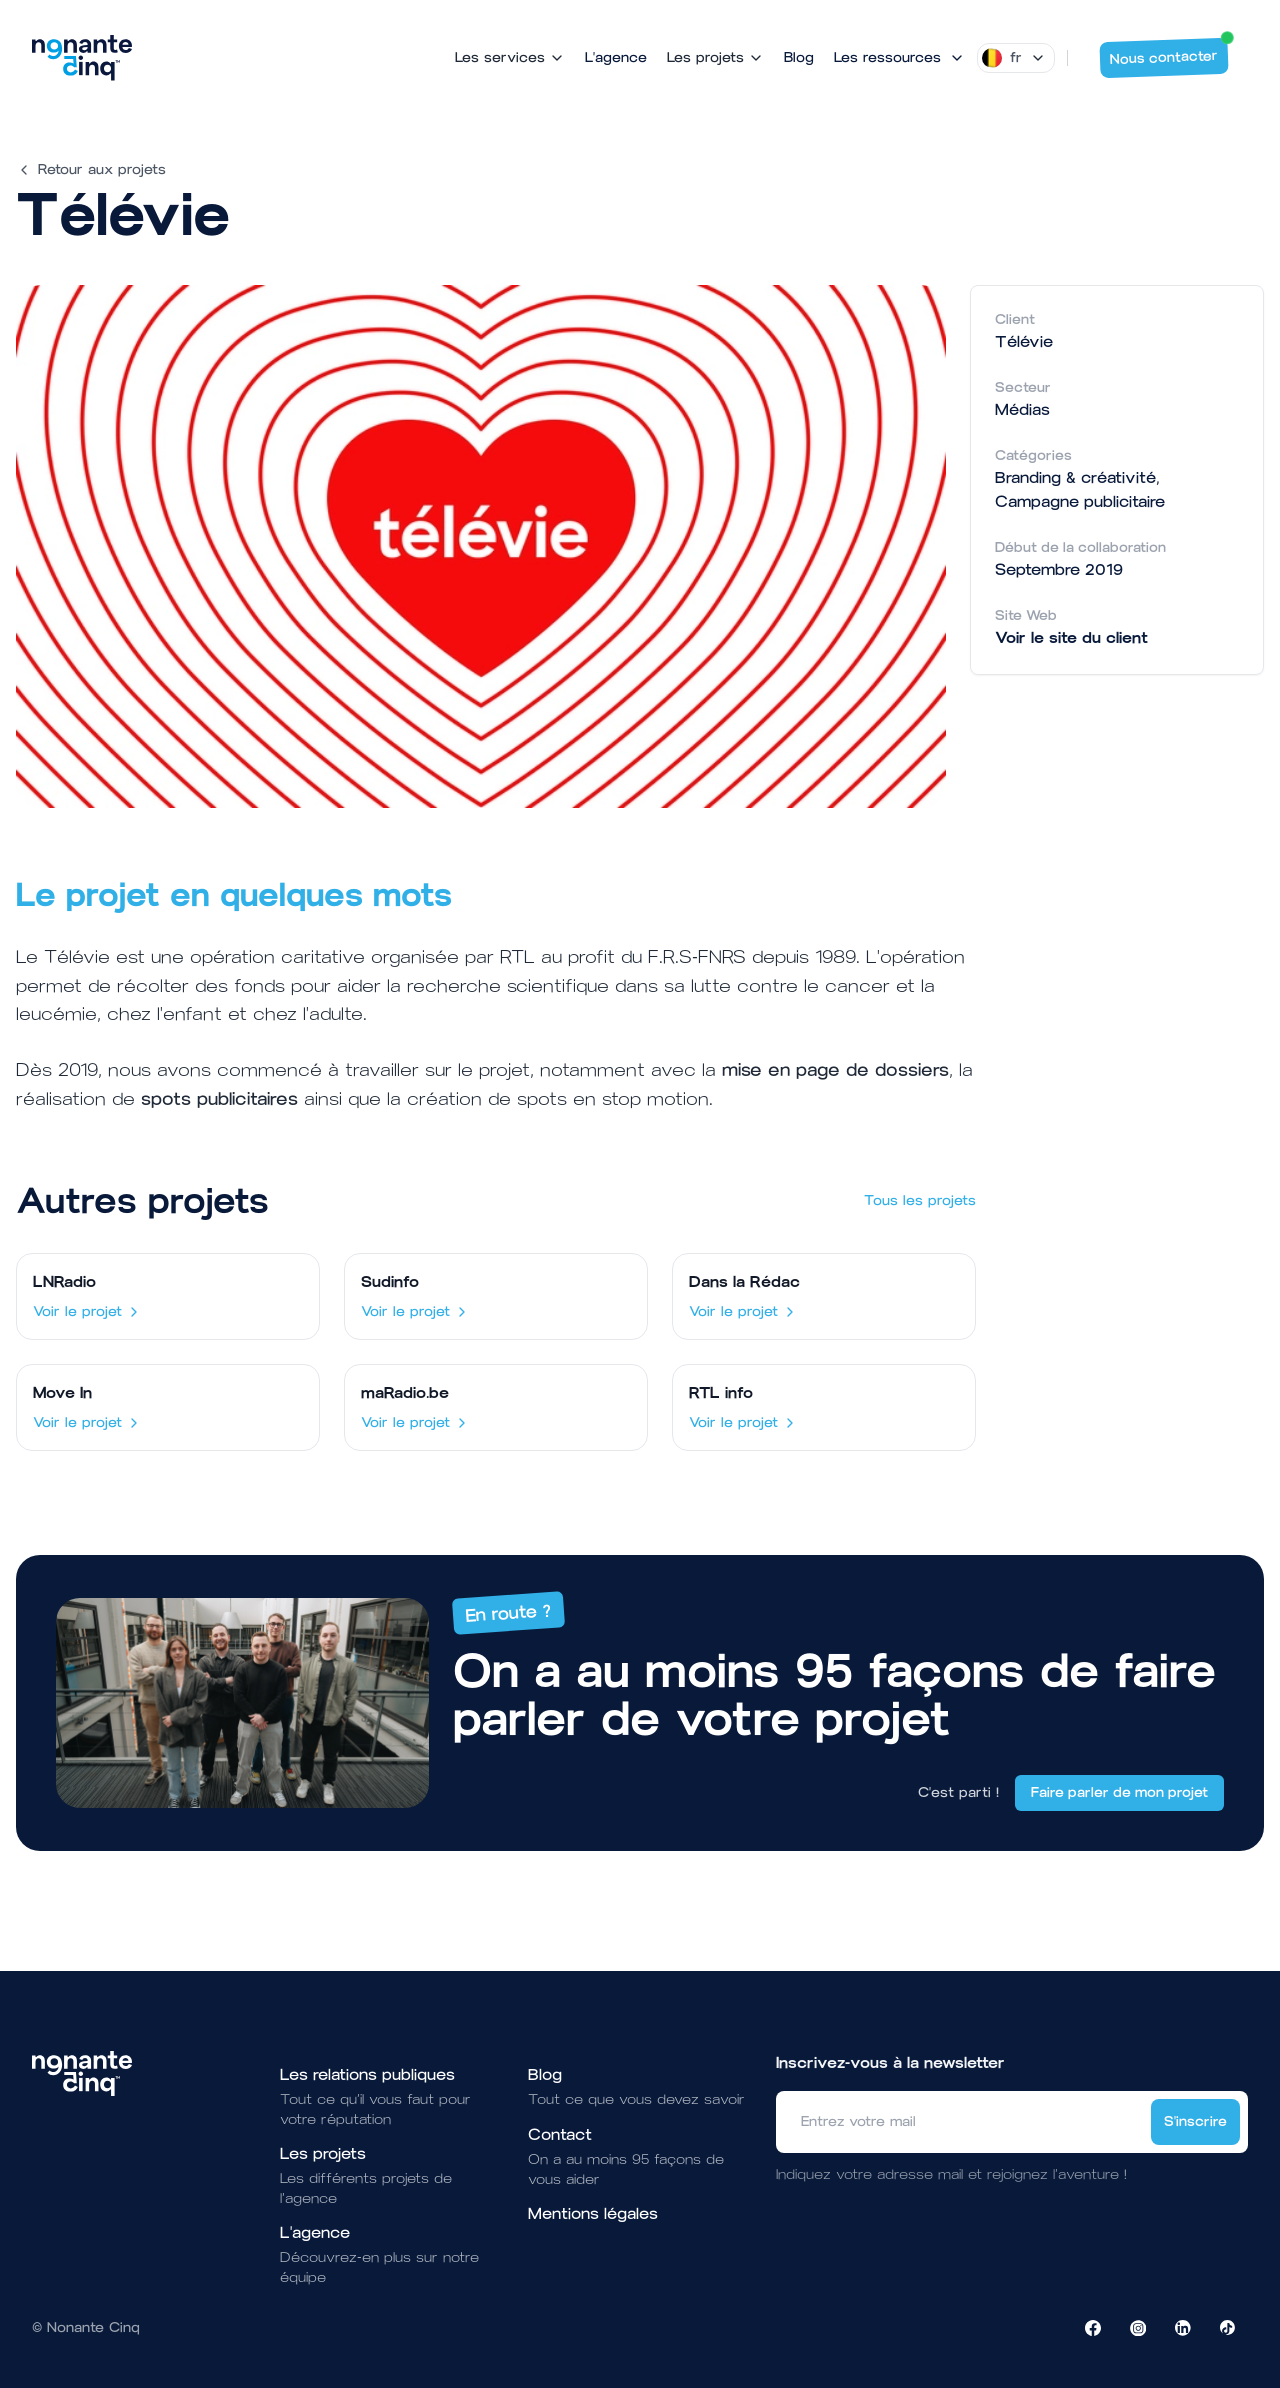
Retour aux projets (91, 169)
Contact (560, 2134)
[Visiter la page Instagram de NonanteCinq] (1138, 2328)
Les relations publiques (367, 2074)
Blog (799, 57)
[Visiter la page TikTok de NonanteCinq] (1228, 2328)
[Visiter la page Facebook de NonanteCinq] (1093, 2328)
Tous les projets (920, 1200)
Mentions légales (593, 2213)
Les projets (323, 2153)
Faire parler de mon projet (1119, 1792)
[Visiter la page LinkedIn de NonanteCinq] (1183, 2328)
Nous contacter (1169, 53)
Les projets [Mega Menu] (715, 57)
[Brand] (82, 58)
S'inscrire (1195, 2121)
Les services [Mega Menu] (510, 57)
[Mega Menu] (899, 58)
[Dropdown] (1016, 58)
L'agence (616, 57)
